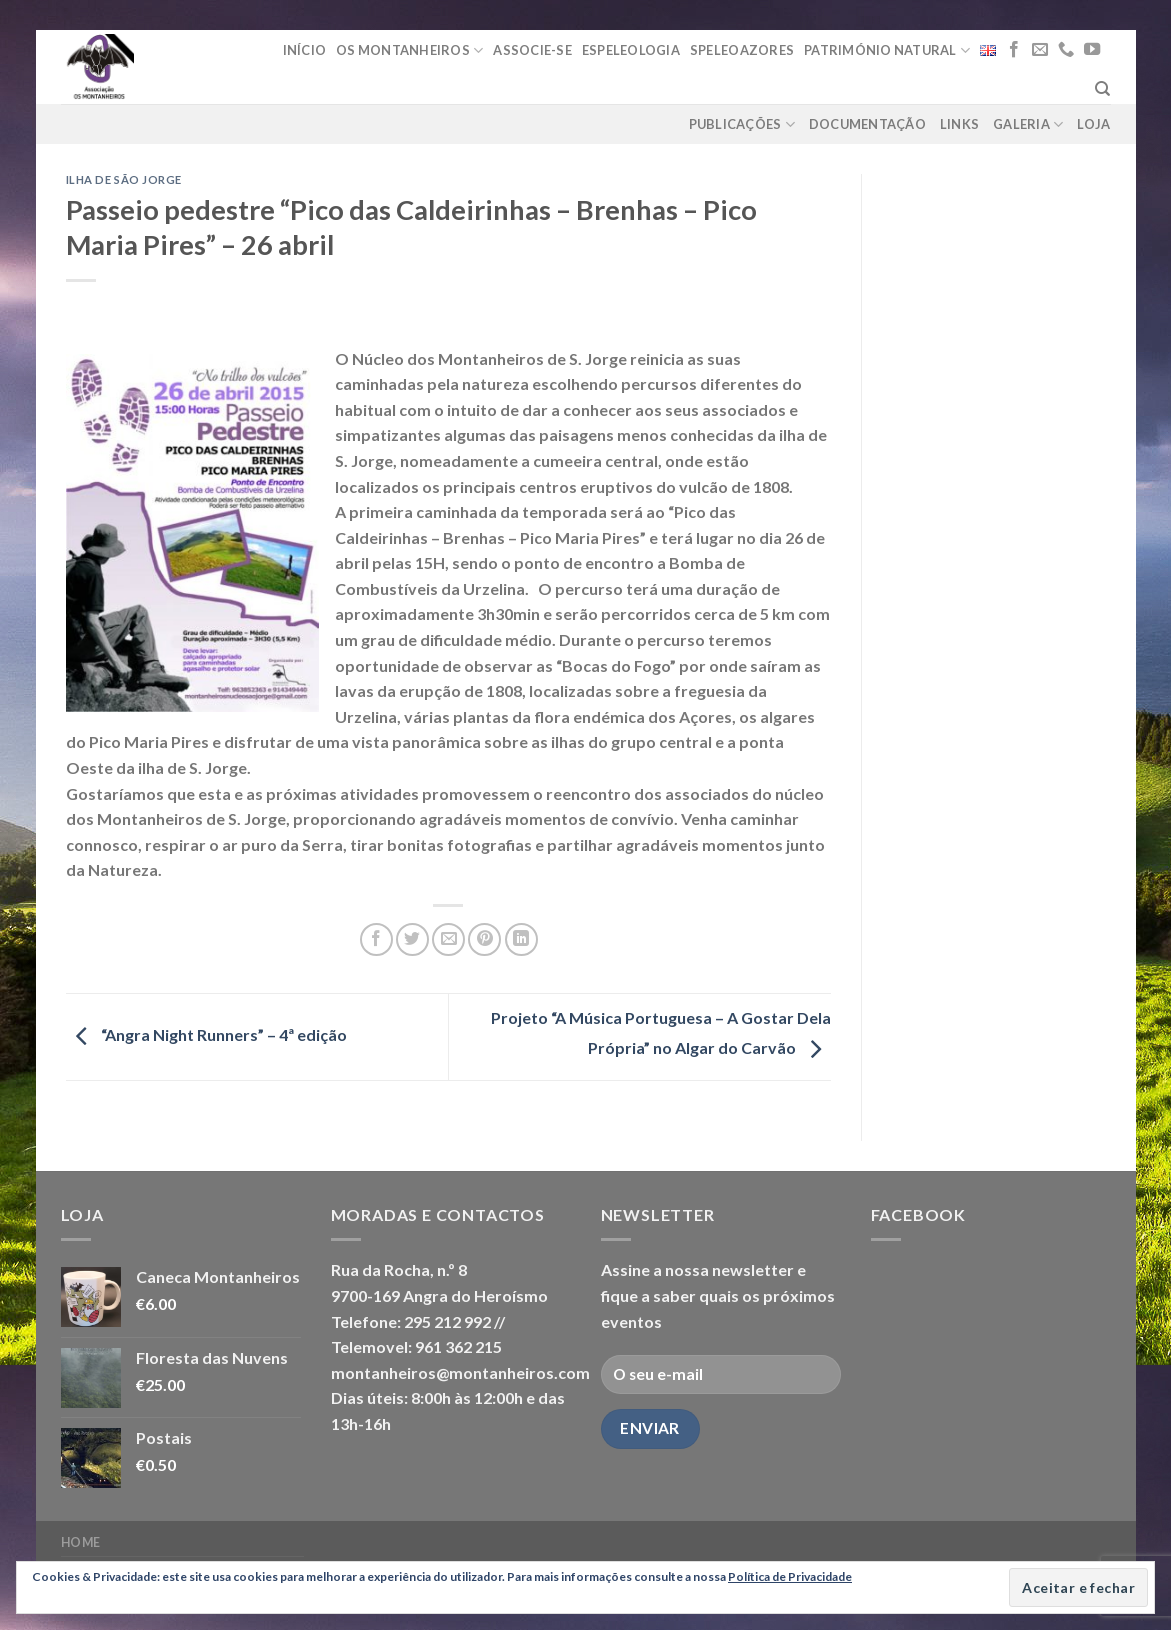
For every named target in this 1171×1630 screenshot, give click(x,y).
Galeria (1028, 124)
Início (305, 50)
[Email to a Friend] (448, 939)
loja (1093, 124)
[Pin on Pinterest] (484, 939)
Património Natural (887, 50)
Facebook (918, 1214)
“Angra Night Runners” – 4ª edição (206, 1034)
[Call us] (1066, 50)
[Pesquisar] (1102, 89)
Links (959, 124)
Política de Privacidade (790, 1576)
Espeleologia (631, 50)
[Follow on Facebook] (1014, 50)
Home (81, 1542)
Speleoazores (742, 50)
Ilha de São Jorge (124, 179)
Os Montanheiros (409, 50)
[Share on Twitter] (412, 939)
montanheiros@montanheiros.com (460, 1372)
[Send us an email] (1040, 50)
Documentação (867, 124)
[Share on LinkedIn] (521, 939)
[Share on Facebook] (376, 939)
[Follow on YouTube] (1092, 50)
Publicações (742, 124)
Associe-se (532, 50)
